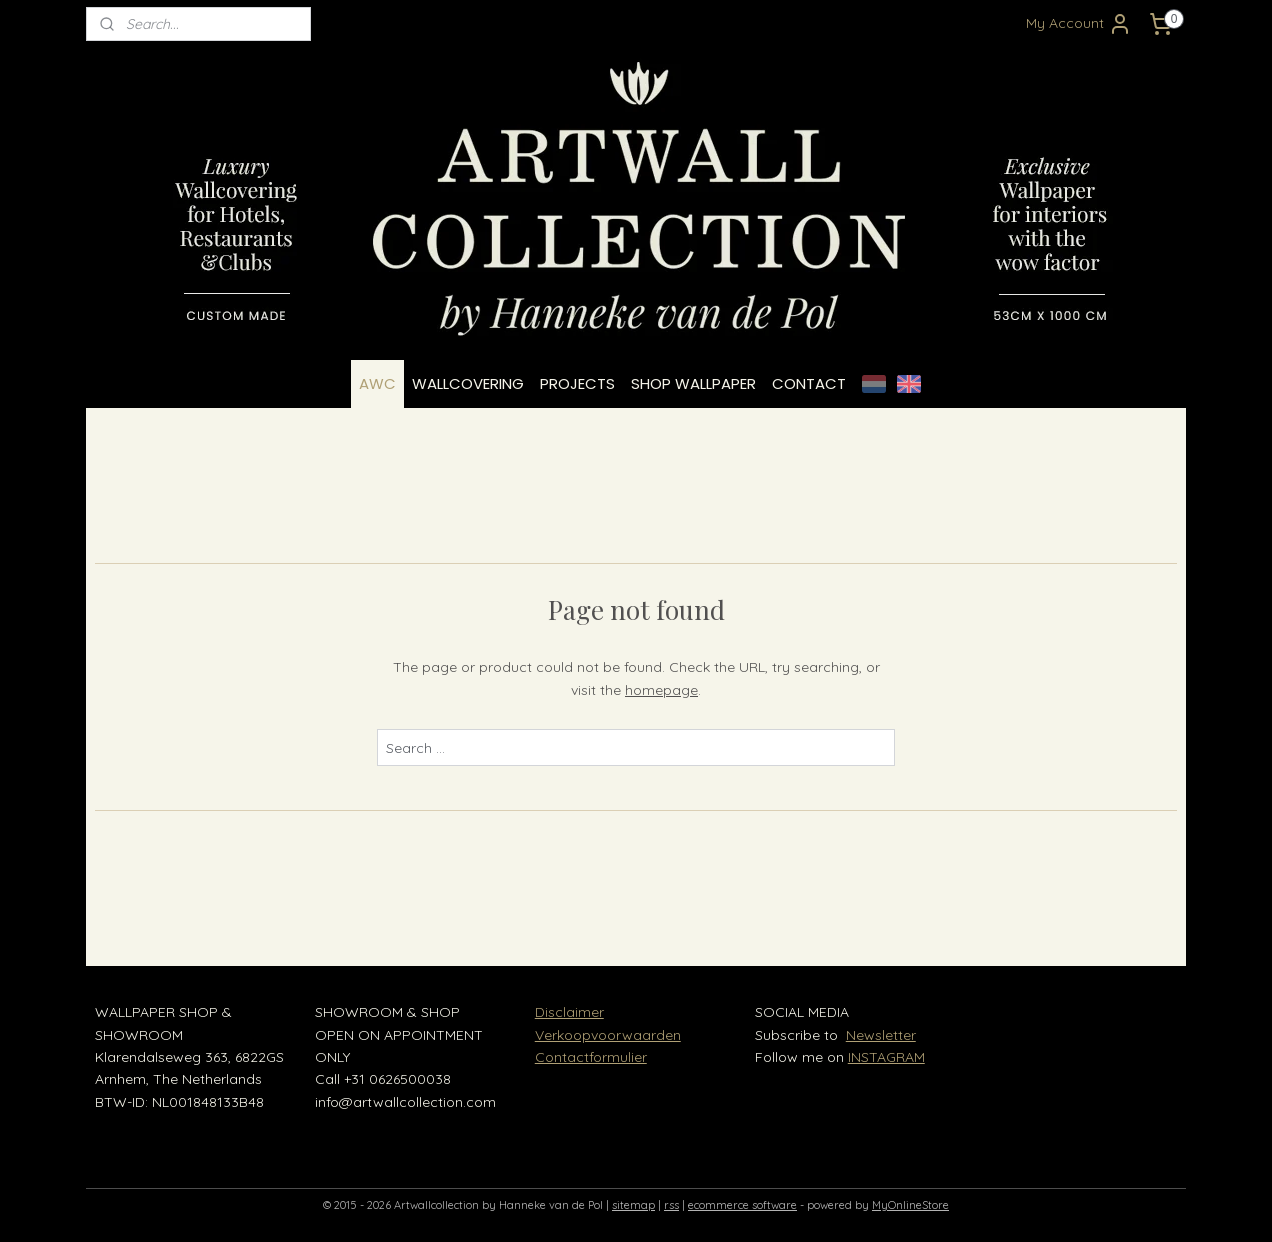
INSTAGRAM (886, 1057)
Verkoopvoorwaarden (608, 1035)
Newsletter (881, 1035)
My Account (1079, 24)
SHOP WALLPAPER (693, 383)
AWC (377, 383)
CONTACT (809, 383)
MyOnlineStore (910, 1205)
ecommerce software (742, 1205)
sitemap (633, 1205)
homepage (661, 690)
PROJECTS (577, 383)
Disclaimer (569, 1012)
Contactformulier (591, 1057)
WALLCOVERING (468, 383)
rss (671, 1205)
